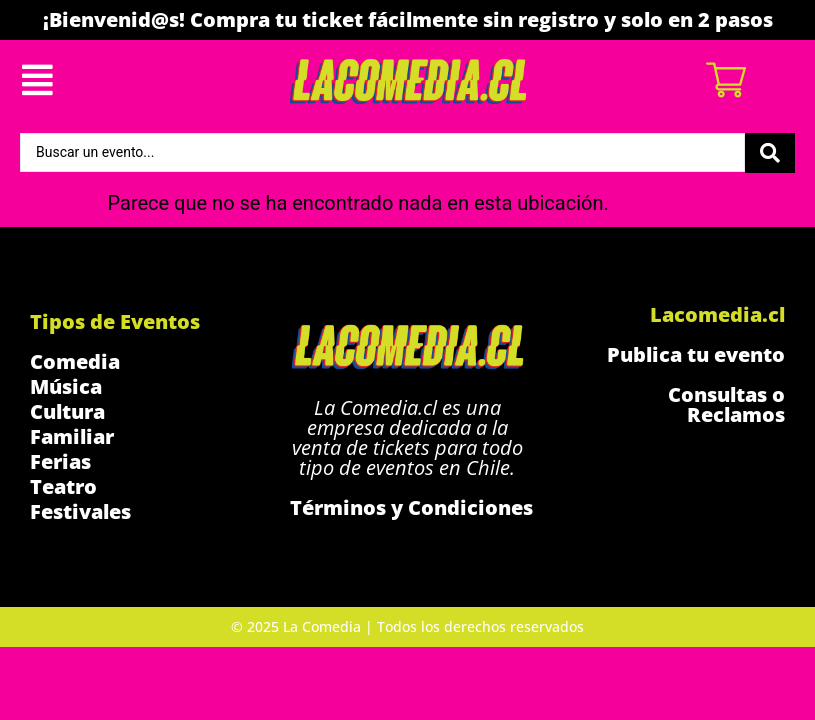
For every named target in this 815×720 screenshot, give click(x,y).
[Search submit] (770, 153)
